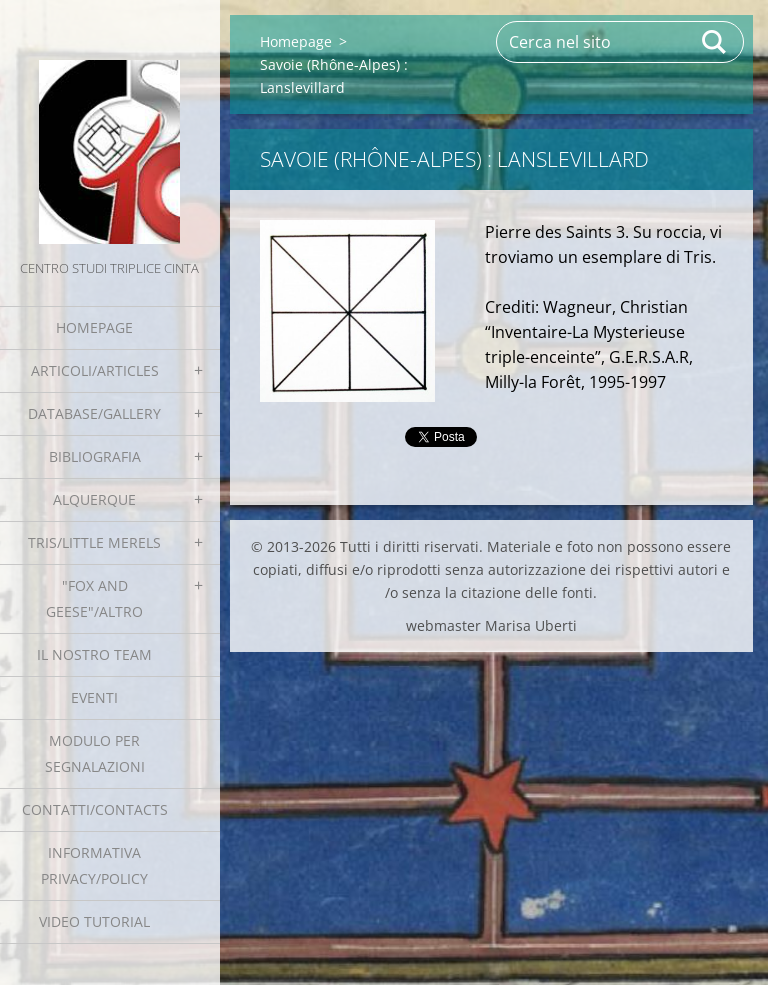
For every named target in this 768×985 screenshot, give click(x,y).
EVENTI (94, 697)
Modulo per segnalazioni (95, 753)
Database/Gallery (94, 413)
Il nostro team (94, 654)
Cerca (715, 42)
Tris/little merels (94, 542)
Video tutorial (94, 921)
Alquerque (94, 499)
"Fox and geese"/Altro (94, 598)
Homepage (94, 327)
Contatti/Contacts (95, 809)
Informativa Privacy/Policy (94, 865)
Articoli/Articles (95, 370)
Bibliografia (95, 456)
